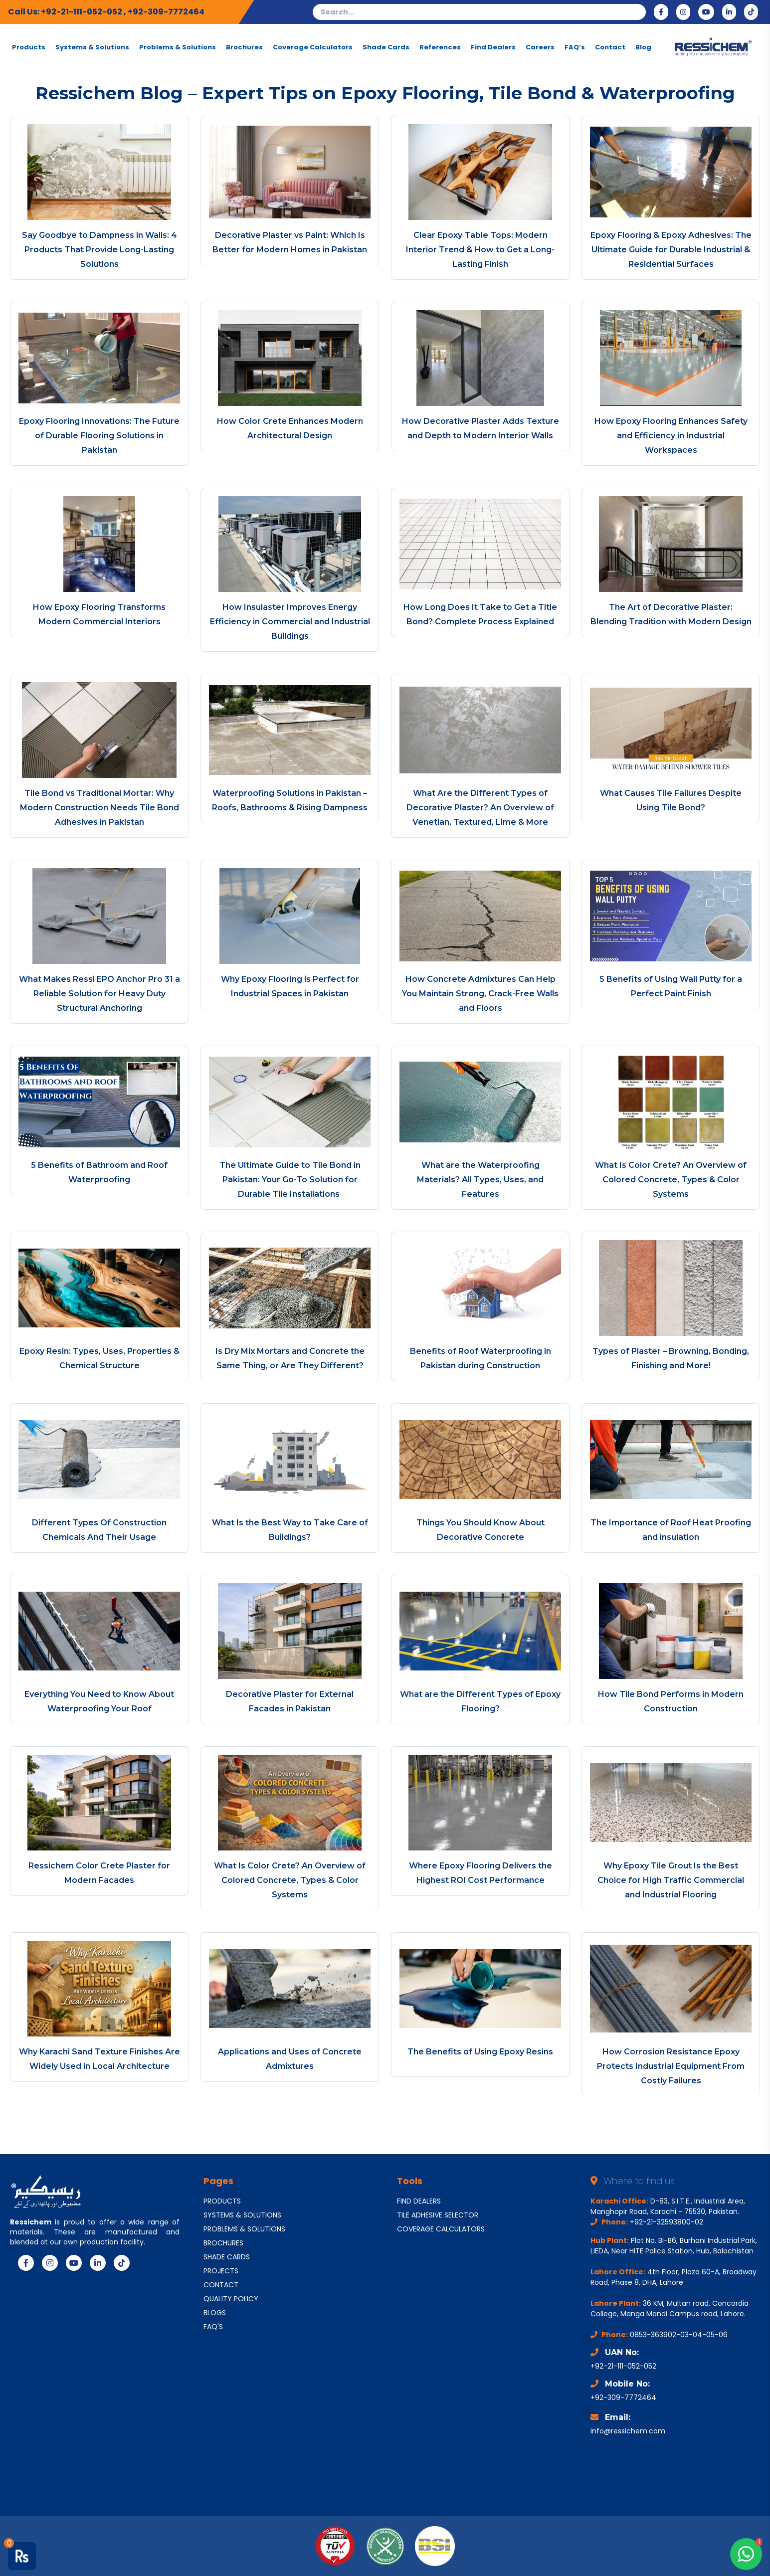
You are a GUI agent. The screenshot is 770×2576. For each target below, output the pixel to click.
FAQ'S (213, 2327)
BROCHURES (223, 2243)
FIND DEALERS (419, 2201)
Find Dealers (493, 46)
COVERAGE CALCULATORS (441, 2229)
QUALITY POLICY (230, 2299)
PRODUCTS (222, 2201)
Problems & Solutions (177, 46)
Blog (643, 46)
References (440, 46)
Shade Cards (386, 46)
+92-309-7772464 (166, 11)
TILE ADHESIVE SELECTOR (437, 2215)
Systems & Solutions (92, 46)
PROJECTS (220, 2271)
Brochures (244, 46)
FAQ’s (575, 46)
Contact (610, 46)
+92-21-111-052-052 (82, 11)
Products (28, 46)
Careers (540, 46)
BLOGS (214, 2313)
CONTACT (220, 2285)
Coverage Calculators (313, 46)
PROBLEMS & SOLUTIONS (244, 2229)
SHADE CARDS (226, 2257)
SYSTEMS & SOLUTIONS (242, 2215)
